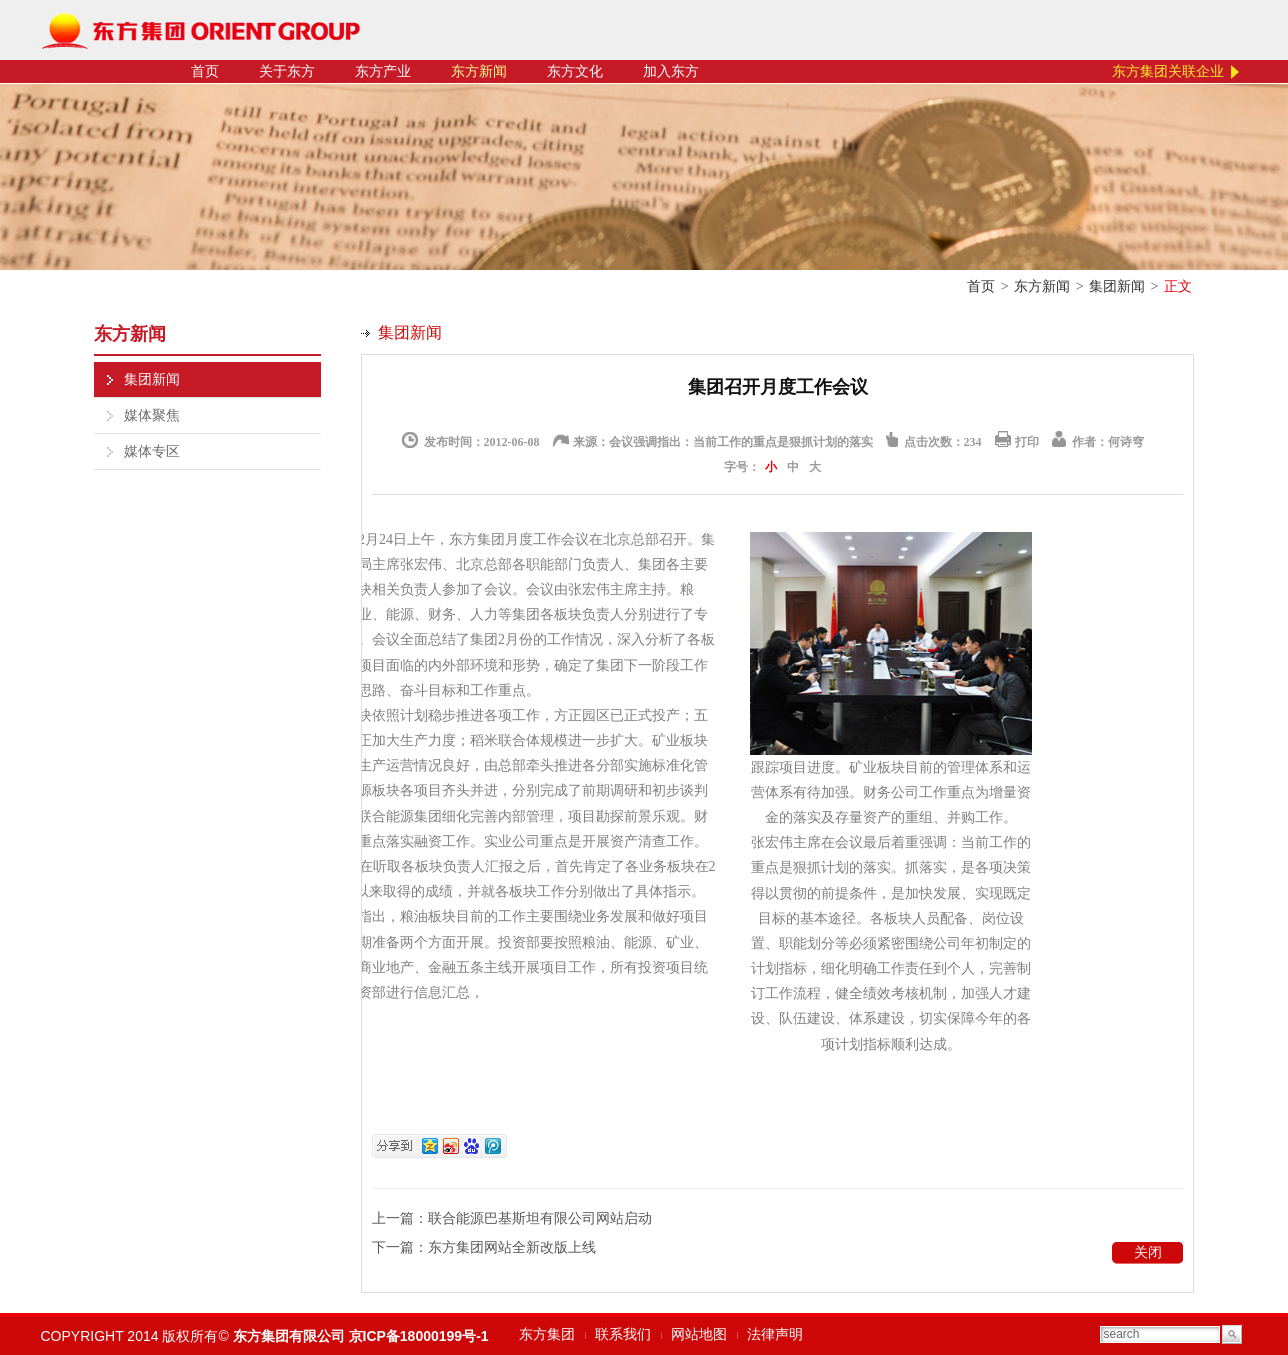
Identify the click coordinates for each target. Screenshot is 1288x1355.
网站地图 (699, 1334)
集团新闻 (1117, 286)
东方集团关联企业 (1168, 71)
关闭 (1148, 1252)
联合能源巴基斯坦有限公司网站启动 (540, 1218)
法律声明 (775, 1334)
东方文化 (575, 71)
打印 (1027, 442)
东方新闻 (479, 71)
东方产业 (383, 71)
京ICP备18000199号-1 (419, 1336)
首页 (205, 71)
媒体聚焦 (152, 415)
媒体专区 (152, 451)
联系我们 (623, 1334)
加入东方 (671, 71)
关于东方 (287, 71)
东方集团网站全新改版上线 (512, 1247)
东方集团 (547, 1334)
